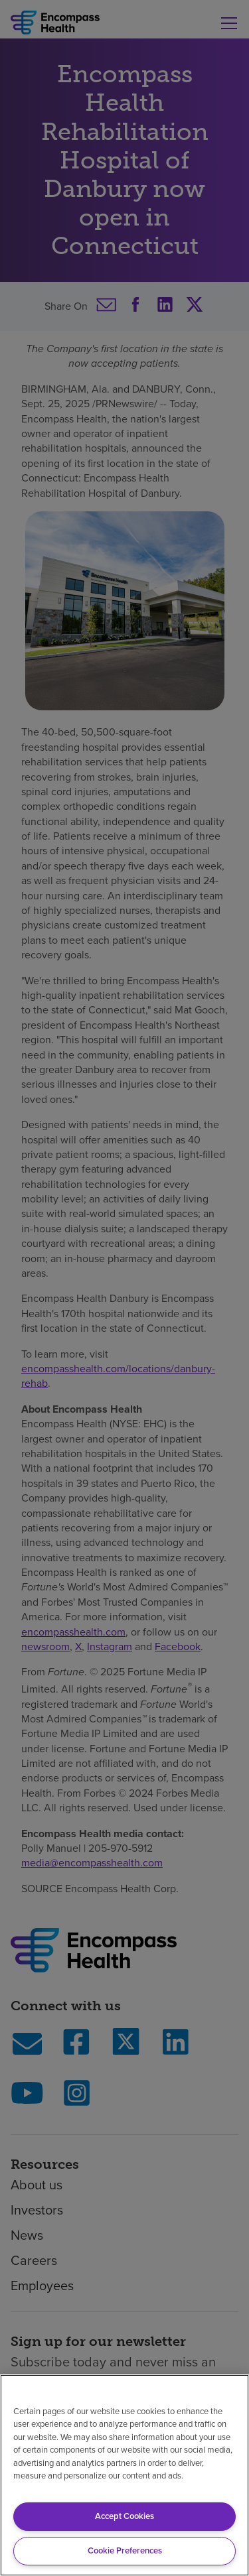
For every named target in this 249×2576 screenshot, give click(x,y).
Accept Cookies (124, 2516)
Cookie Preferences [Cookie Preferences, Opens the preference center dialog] (125, 2550)
